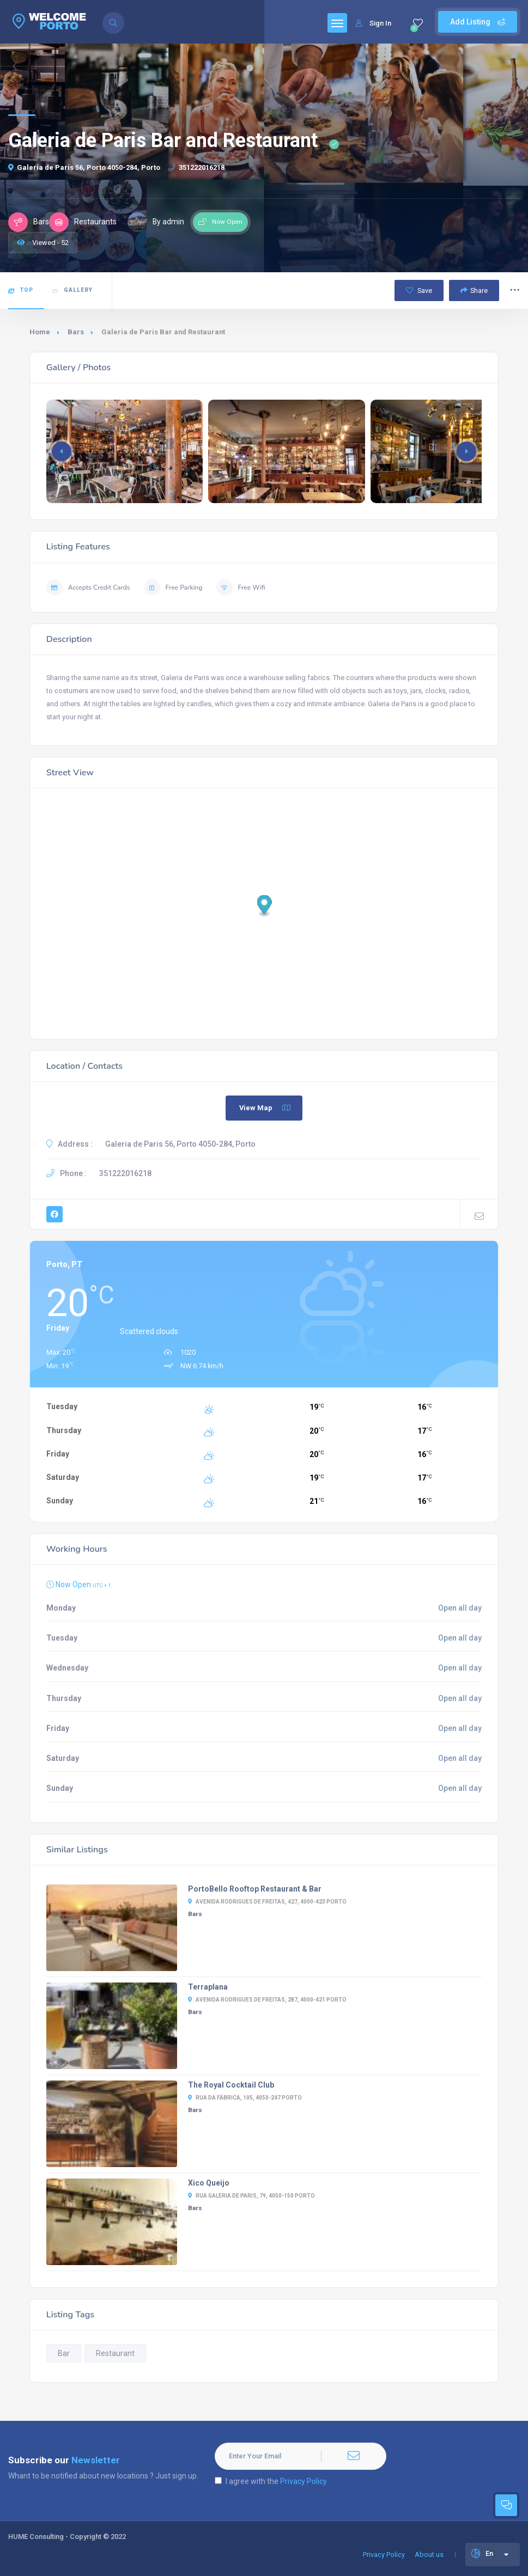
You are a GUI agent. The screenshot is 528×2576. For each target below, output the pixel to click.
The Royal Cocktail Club (231, 2085)
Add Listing (477, 21)
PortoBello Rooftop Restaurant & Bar (254, 1888)
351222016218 (196, 167)
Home (39, 332)
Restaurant (115, 2353)
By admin (156, 222)
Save (419, 290)
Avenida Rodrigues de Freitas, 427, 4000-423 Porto (267, 1902)
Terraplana (208, 1987)
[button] (466, 451)
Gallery (72, 290)
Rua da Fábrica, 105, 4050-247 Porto (245, 2098)
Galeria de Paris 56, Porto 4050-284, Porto (84, 167)
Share (474, 290)
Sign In (373, 23)
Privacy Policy (303, 2481)
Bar (64, 2353)
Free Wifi (240, 587)
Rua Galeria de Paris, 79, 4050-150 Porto (251, 2196)
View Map (265, 1108)
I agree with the (271, 2481)
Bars (76, 332)
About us (429, 2554)
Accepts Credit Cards (88, 587)
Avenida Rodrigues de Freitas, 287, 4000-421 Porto (267, 2000)
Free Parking (173, 587)
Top (20, 290)
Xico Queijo (208, 2183)
